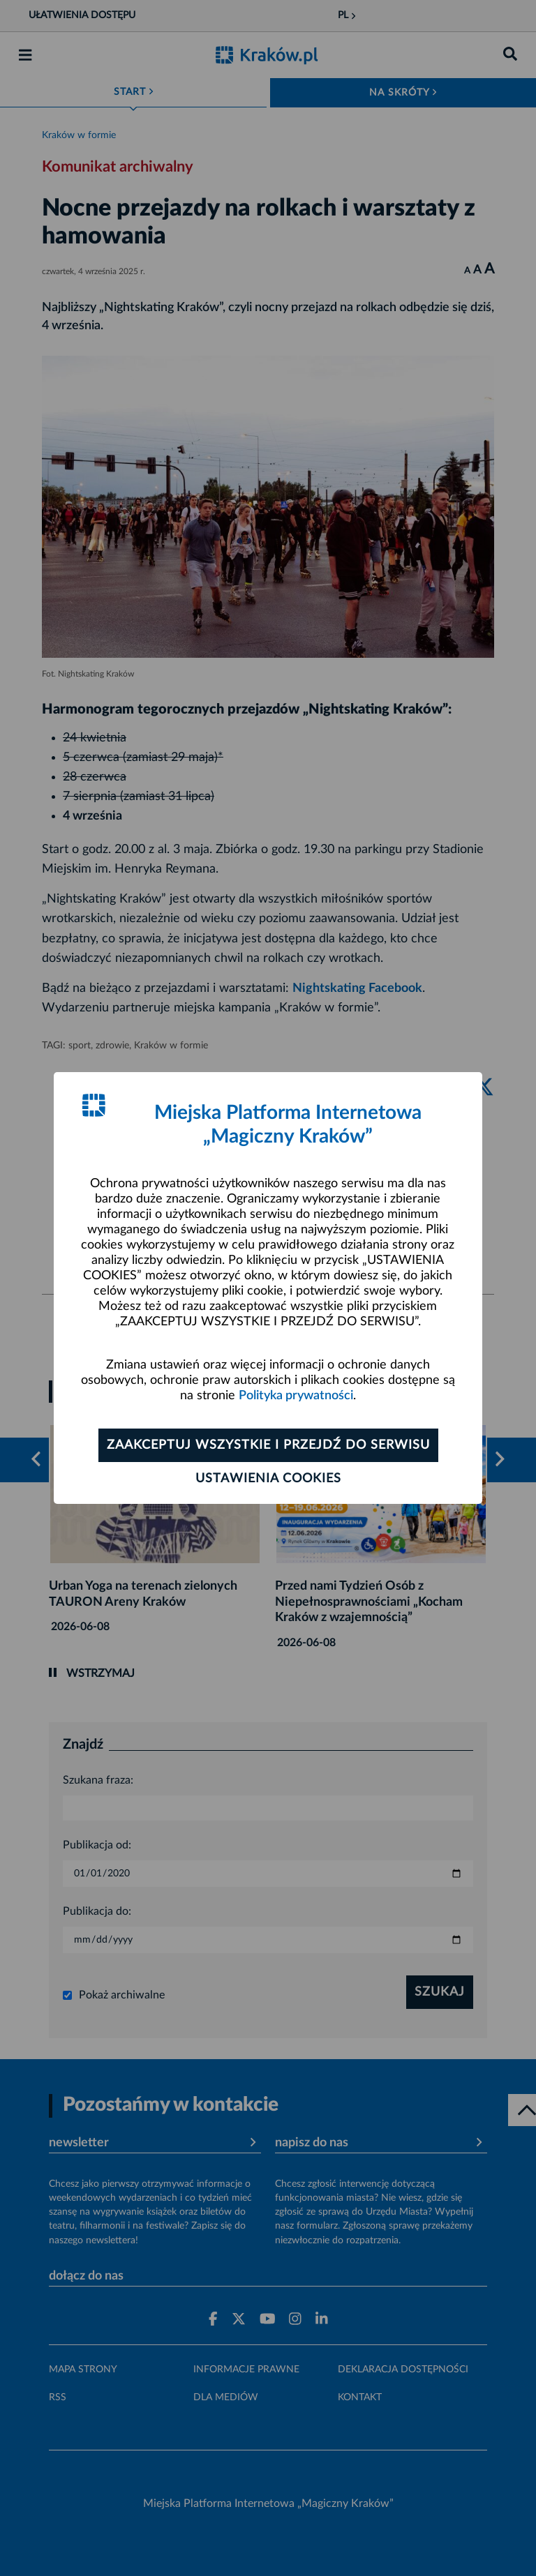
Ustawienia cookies (268, 1478)
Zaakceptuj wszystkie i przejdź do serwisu (268, 1445)
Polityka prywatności (296, 1395)
